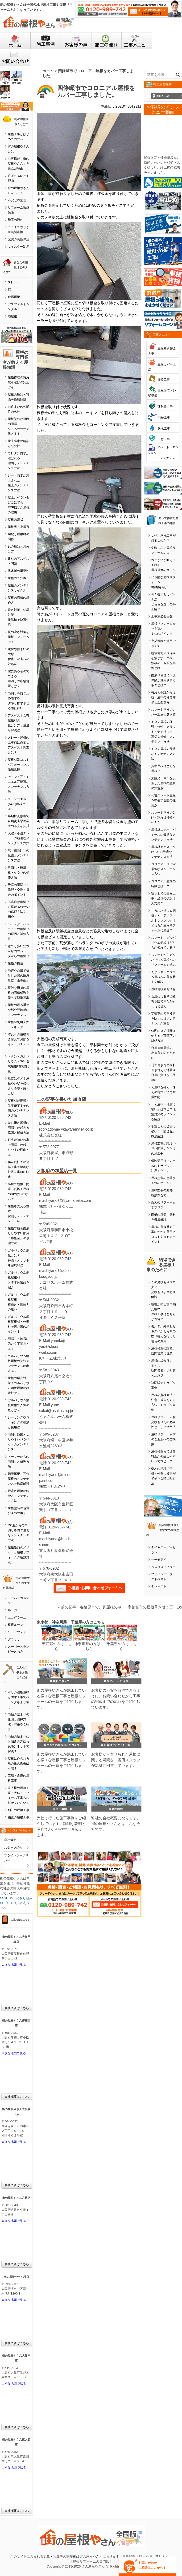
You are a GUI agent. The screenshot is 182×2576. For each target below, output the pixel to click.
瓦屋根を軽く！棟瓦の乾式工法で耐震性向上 (163, 1092)
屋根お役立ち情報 (163, 989)
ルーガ (12, 1610)
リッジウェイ (17, 1632)
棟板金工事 (165, 406)
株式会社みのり (52, 1486)
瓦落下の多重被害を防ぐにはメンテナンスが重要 (163, 1018)
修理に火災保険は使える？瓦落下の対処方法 (163, 1035)
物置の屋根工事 (18, 1817)
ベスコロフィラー (163, 1567)
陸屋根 (12, 316)
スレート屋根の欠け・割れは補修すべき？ (163, 817)
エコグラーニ (17, 1617)
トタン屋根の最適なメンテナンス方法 (163, 753)
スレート (14, 282)
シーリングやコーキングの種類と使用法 (18, 1422)
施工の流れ (15, 220)
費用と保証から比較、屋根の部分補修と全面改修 (163, 697)
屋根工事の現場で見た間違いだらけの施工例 (163, 1148)
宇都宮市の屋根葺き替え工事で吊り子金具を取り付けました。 (152, 1607)
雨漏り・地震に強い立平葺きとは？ (18, 1343)
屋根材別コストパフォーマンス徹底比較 (18, 764)
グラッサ (14, 1639)
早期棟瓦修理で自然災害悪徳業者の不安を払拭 (18, 821)
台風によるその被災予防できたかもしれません (163, 1001)
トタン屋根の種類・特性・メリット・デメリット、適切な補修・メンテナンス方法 (163, 731)
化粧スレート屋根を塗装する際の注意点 (163, 800)
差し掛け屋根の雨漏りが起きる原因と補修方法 (18, 1127)
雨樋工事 (164, 417)
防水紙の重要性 (18, 571)
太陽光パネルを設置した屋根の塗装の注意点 (163, 783)
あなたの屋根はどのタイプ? (15, 267)
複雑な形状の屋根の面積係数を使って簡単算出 (18, 992)
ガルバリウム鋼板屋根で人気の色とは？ (18, 1405)
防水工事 (164, 428)
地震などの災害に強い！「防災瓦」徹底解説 (163, 1131)
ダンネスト (158, 1586)
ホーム (48, 71)
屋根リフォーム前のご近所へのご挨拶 (163, 1439)
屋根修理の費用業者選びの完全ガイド (18, 382)
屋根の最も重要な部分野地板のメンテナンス (18, 1010)
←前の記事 (66, 1607)
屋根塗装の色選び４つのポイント (18, 1513)
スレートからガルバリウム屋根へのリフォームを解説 (163, 959)
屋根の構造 (15, 963)
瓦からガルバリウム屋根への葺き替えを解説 (163, 977)
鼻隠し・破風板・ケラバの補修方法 (18, 872)
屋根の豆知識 (17, 578)
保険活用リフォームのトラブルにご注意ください (163, 1165)
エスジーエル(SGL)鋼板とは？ (17, 804)
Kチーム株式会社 (53, 1358)
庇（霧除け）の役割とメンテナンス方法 (18, 855)
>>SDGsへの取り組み (16, 1898)
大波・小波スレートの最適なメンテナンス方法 (18, 838)
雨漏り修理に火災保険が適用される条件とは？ (163, 680)
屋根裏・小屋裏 (18, 527)
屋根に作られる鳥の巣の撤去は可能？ (18, 1763)
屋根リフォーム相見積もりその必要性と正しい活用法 (163, 1422)
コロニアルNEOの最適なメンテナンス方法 (163, 869)
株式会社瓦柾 (50, 1135)
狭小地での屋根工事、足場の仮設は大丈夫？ (163, 898)
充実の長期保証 (18, 239)
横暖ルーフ (15, 1624)
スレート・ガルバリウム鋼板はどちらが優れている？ (163, 942)
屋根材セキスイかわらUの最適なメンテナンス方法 (163, 852)
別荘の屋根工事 (18, 1810)
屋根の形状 (15, 519)
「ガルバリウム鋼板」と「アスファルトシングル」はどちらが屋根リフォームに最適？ (163, 920)
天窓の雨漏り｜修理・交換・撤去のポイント (18, 889)
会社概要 (10, 1840)
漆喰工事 (163, 379)
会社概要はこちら (16, 2008)
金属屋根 (14, 297)
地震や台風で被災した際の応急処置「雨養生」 (18, 975)
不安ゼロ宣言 (17, 200)
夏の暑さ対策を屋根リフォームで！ (18, 637)
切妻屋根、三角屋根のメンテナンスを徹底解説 (18, 1478)
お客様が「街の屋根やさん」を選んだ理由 (18, 163)
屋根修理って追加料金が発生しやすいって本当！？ (163, 1456)
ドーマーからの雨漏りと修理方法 (18, 1461)
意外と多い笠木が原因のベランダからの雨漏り (18, 951)
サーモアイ (158, 1559)
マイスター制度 (18, 246)
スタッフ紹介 (13, 1847)
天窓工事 (163, 439)
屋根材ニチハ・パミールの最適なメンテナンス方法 (163, 834)
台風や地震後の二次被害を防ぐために (163, 1053)
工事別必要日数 (162, 616)
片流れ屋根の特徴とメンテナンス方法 (18, 1496)
